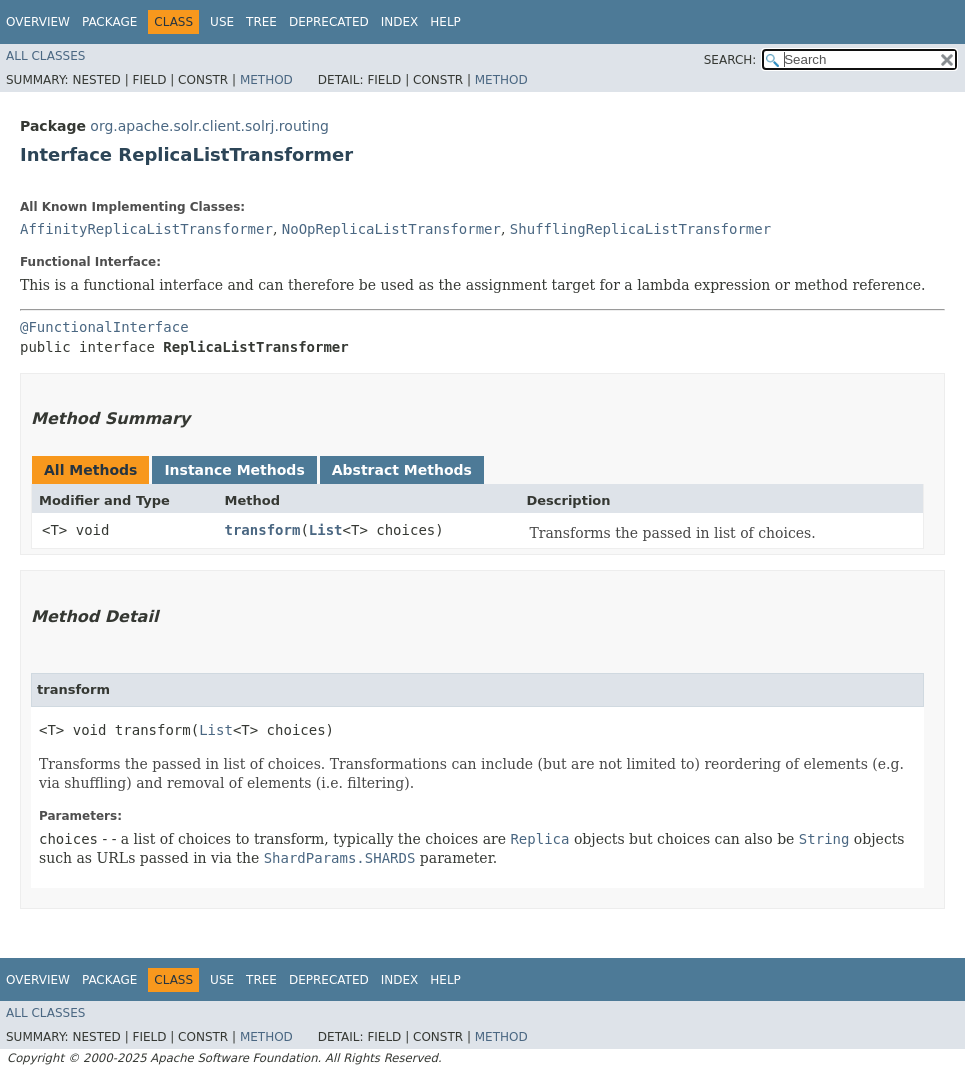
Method (266, 80)
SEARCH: (730, 60)
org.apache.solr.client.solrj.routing (209, 126)
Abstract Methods (402, 470)
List (326, 530)
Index (400, 22)
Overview (38, 22)
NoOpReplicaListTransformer (391, 229)
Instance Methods (234, 470)
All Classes (45, 56)
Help (445, 22)
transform (263, 530)
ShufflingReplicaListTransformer (640, 229)
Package (109, 22)
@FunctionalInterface (104, 327)
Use (222, 22)
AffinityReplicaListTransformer (146, 229)
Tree (261, 22)
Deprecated (329, 22)
